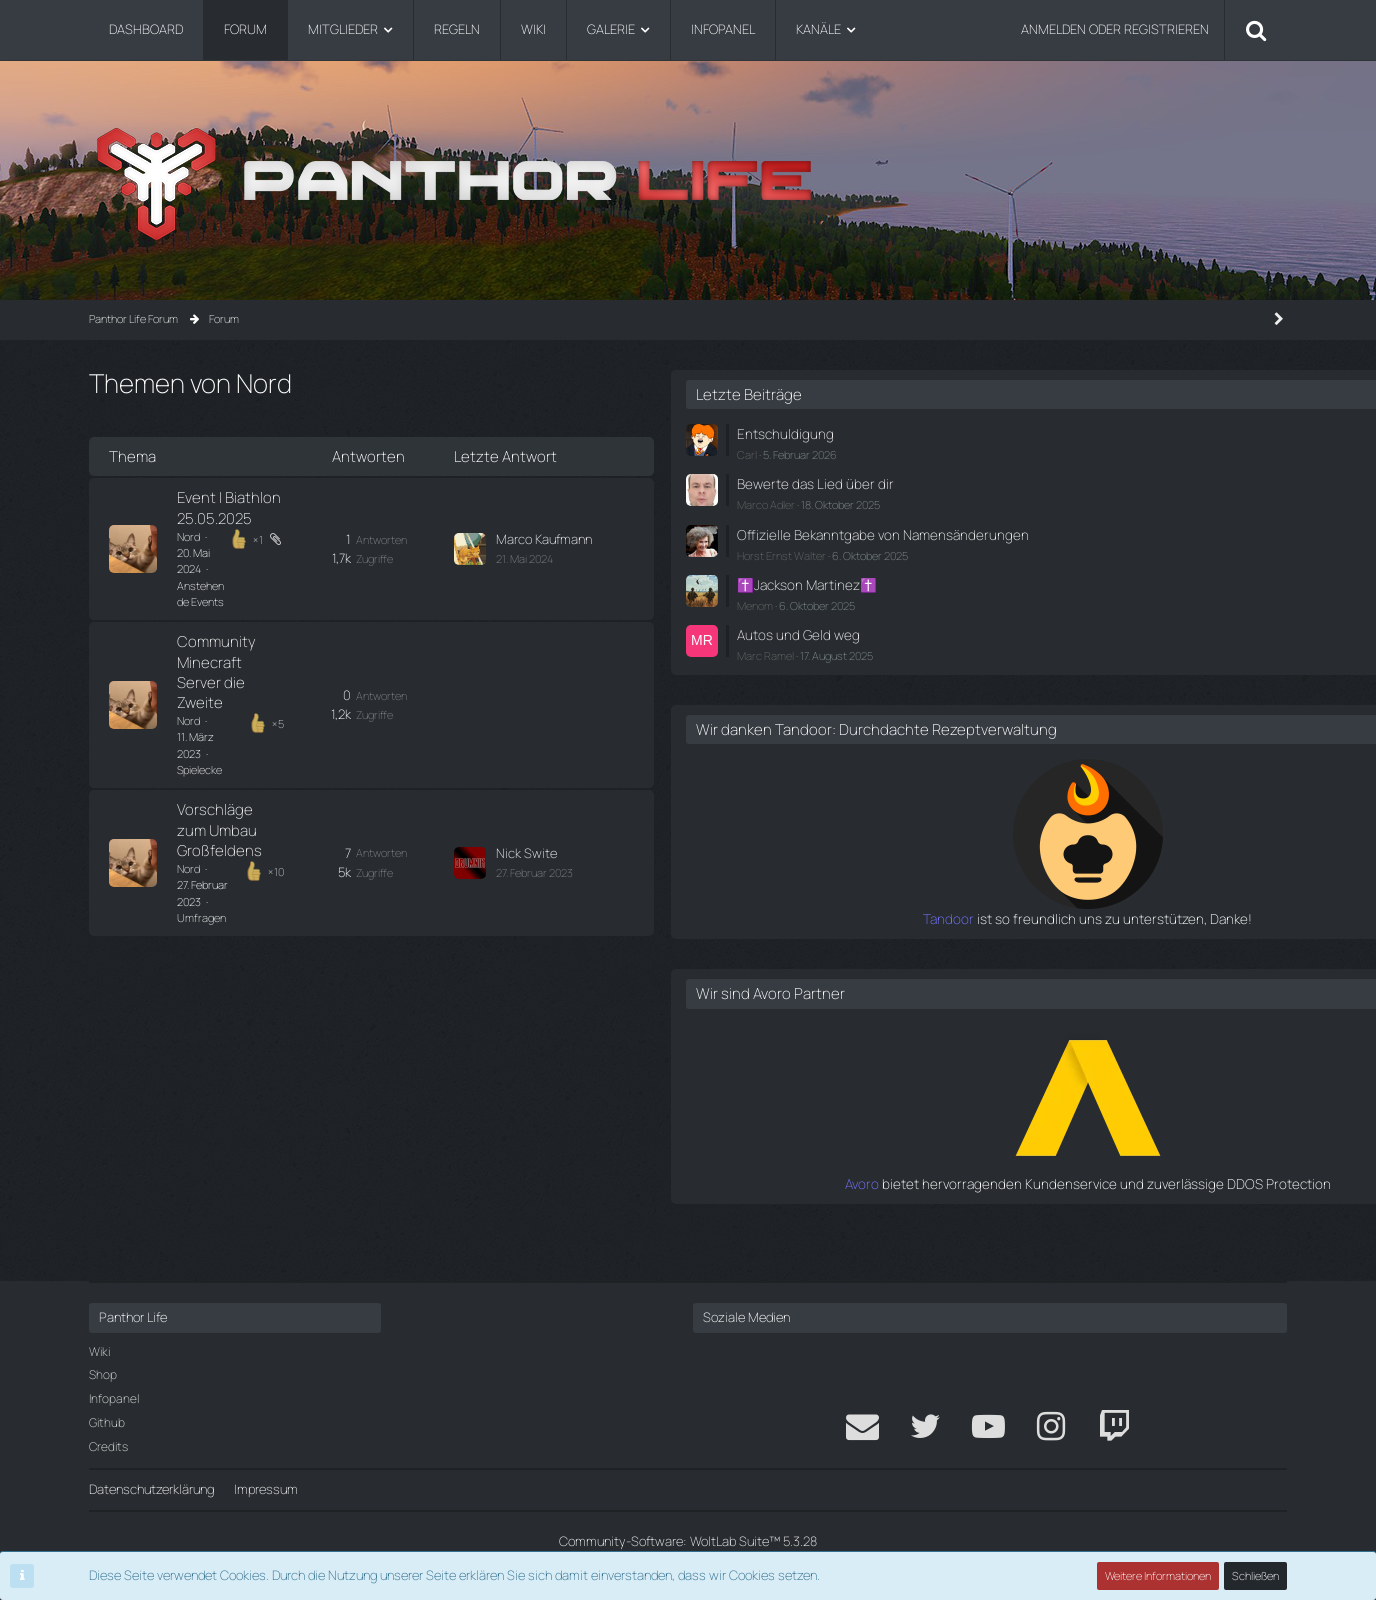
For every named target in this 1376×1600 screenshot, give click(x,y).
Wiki (99, 1351)
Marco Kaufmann (797, 502)
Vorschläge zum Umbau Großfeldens (300, 641)
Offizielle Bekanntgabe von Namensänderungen (1088, 539)
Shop (103, 1374)
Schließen (1256, 1575)
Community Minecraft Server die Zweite (310, 571)
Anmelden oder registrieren (1115, 29)
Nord (188, 520)
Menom (1031, 617)
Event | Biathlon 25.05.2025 (268, 501)
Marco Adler (1042, 501)
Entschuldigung (1057, 433)
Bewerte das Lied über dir (1084, 482)
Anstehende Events (330, 520)
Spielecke (309, 590)
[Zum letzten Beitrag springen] (723, 512)
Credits (108, 1446)
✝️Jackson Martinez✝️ (1079, 598)
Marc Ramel (1041, 666)
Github (107, 1422)
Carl (1023, 452)
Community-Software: (688, 1541)
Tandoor (989, 948)
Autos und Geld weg (1070, 646)
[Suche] (1256, 30)
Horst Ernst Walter (1057, 569)
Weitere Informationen (1159, 1575)
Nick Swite (779, 642)
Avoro (998, 1212)
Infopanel (114, 1398)
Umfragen (325, 660)
